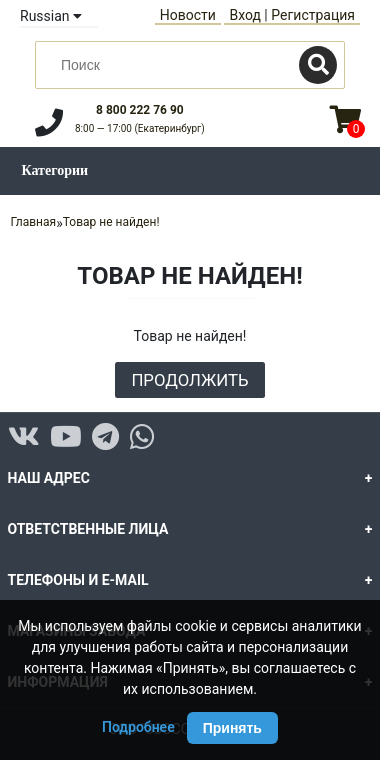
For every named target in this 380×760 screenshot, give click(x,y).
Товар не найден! (111, 222)
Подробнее (138, 727)
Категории (55, 170)
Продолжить (189, 380)
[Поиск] (318, 65)
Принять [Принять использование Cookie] (232, 728)
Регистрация (313, 15)
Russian (51, 16)
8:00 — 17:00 (140, 128)
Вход (244, 15)
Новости (188, 15)
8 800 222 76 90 (140, 110)
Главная (34, 222)
